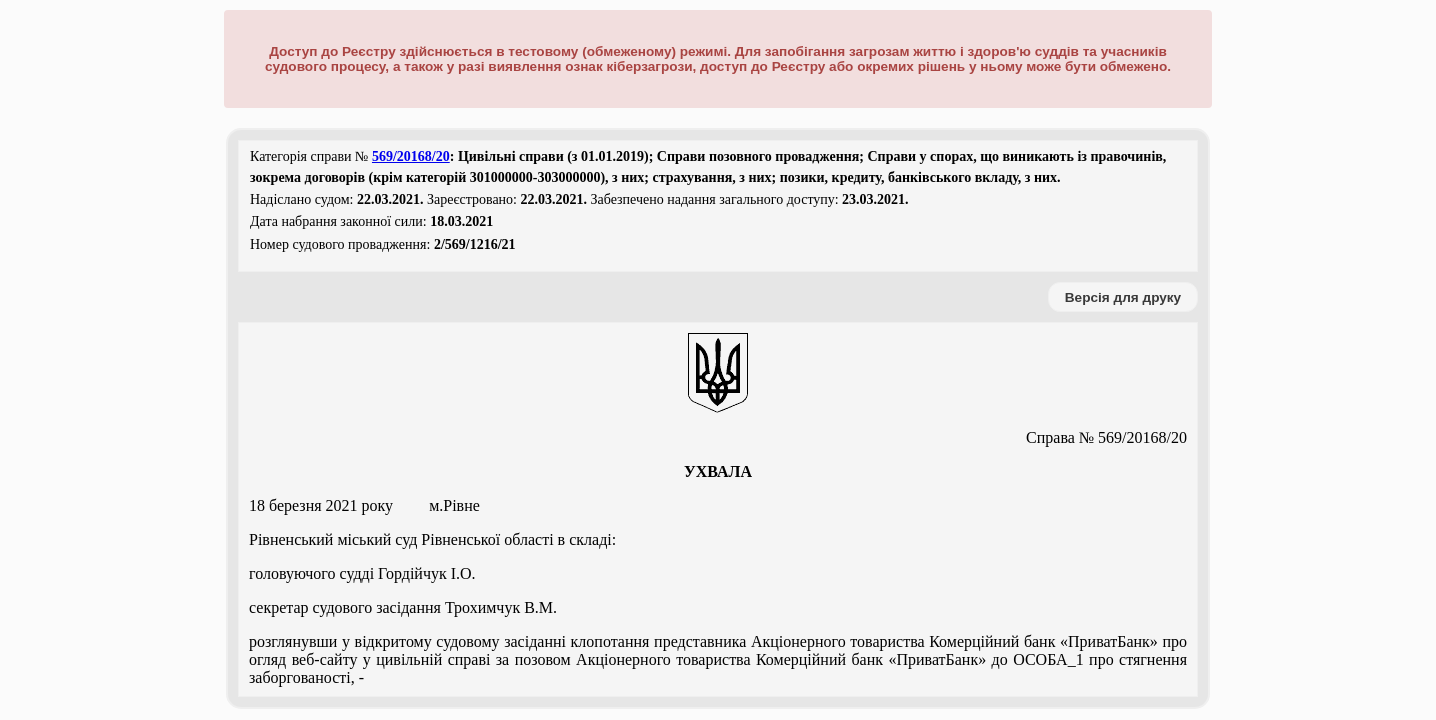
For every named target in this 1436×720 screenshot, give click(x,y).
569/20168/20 (411, 156)
